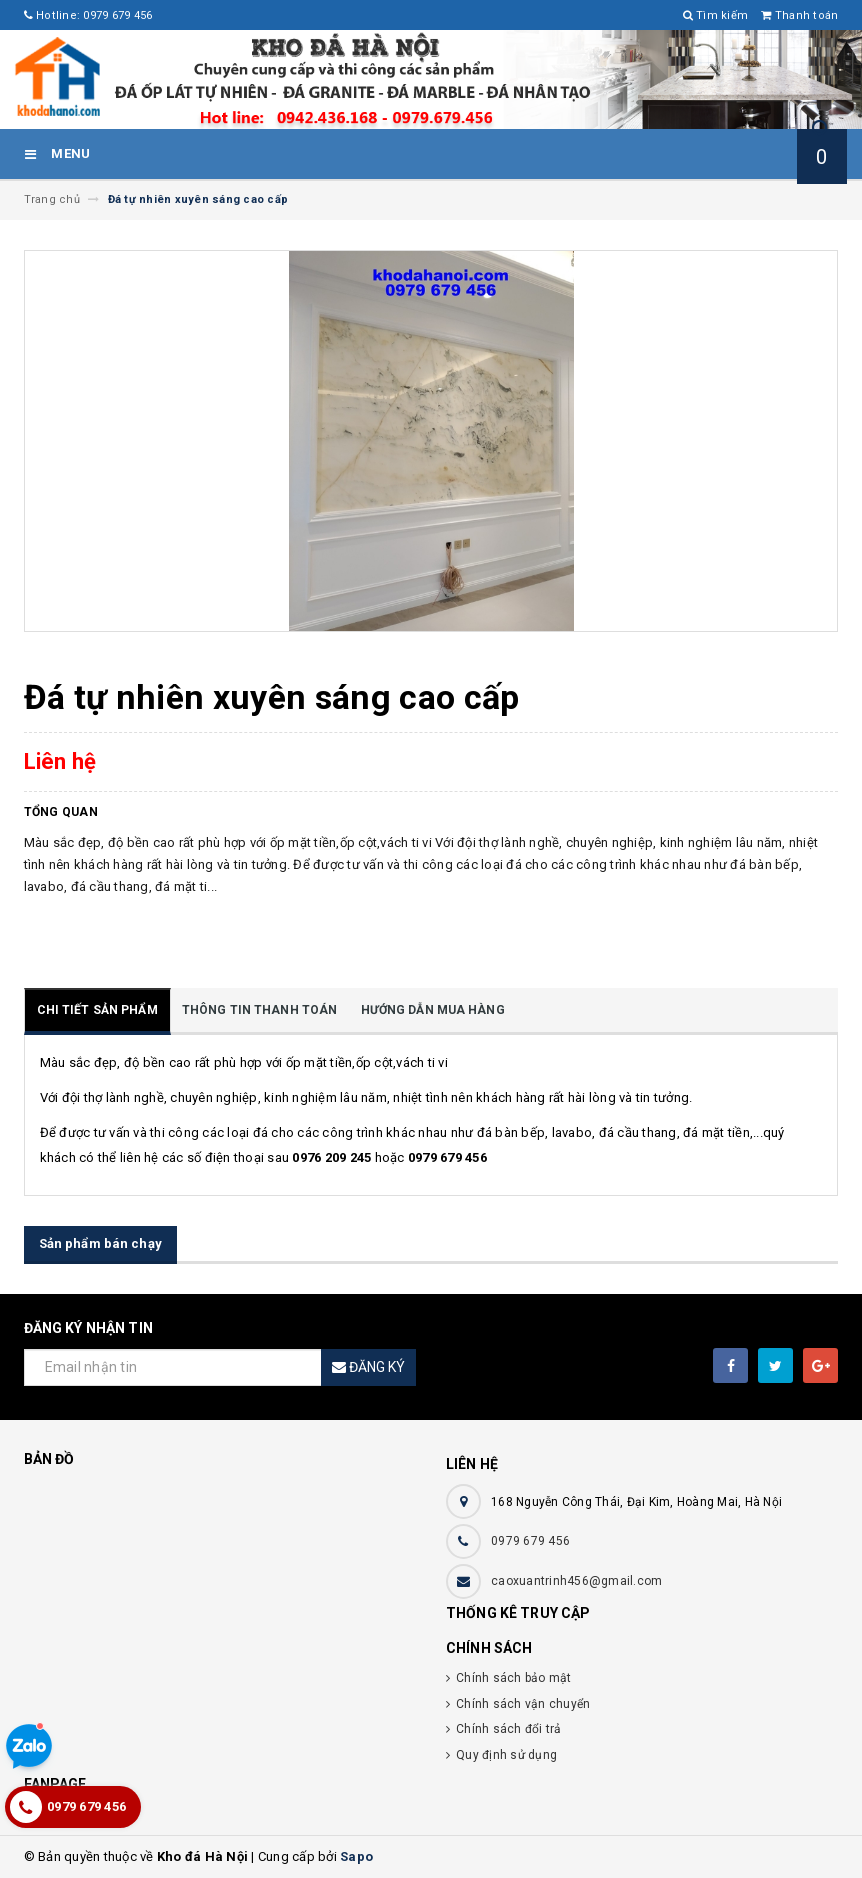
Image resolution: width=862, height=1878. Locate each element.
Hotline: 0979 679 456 (88, 15)
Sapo (356, 1856)
